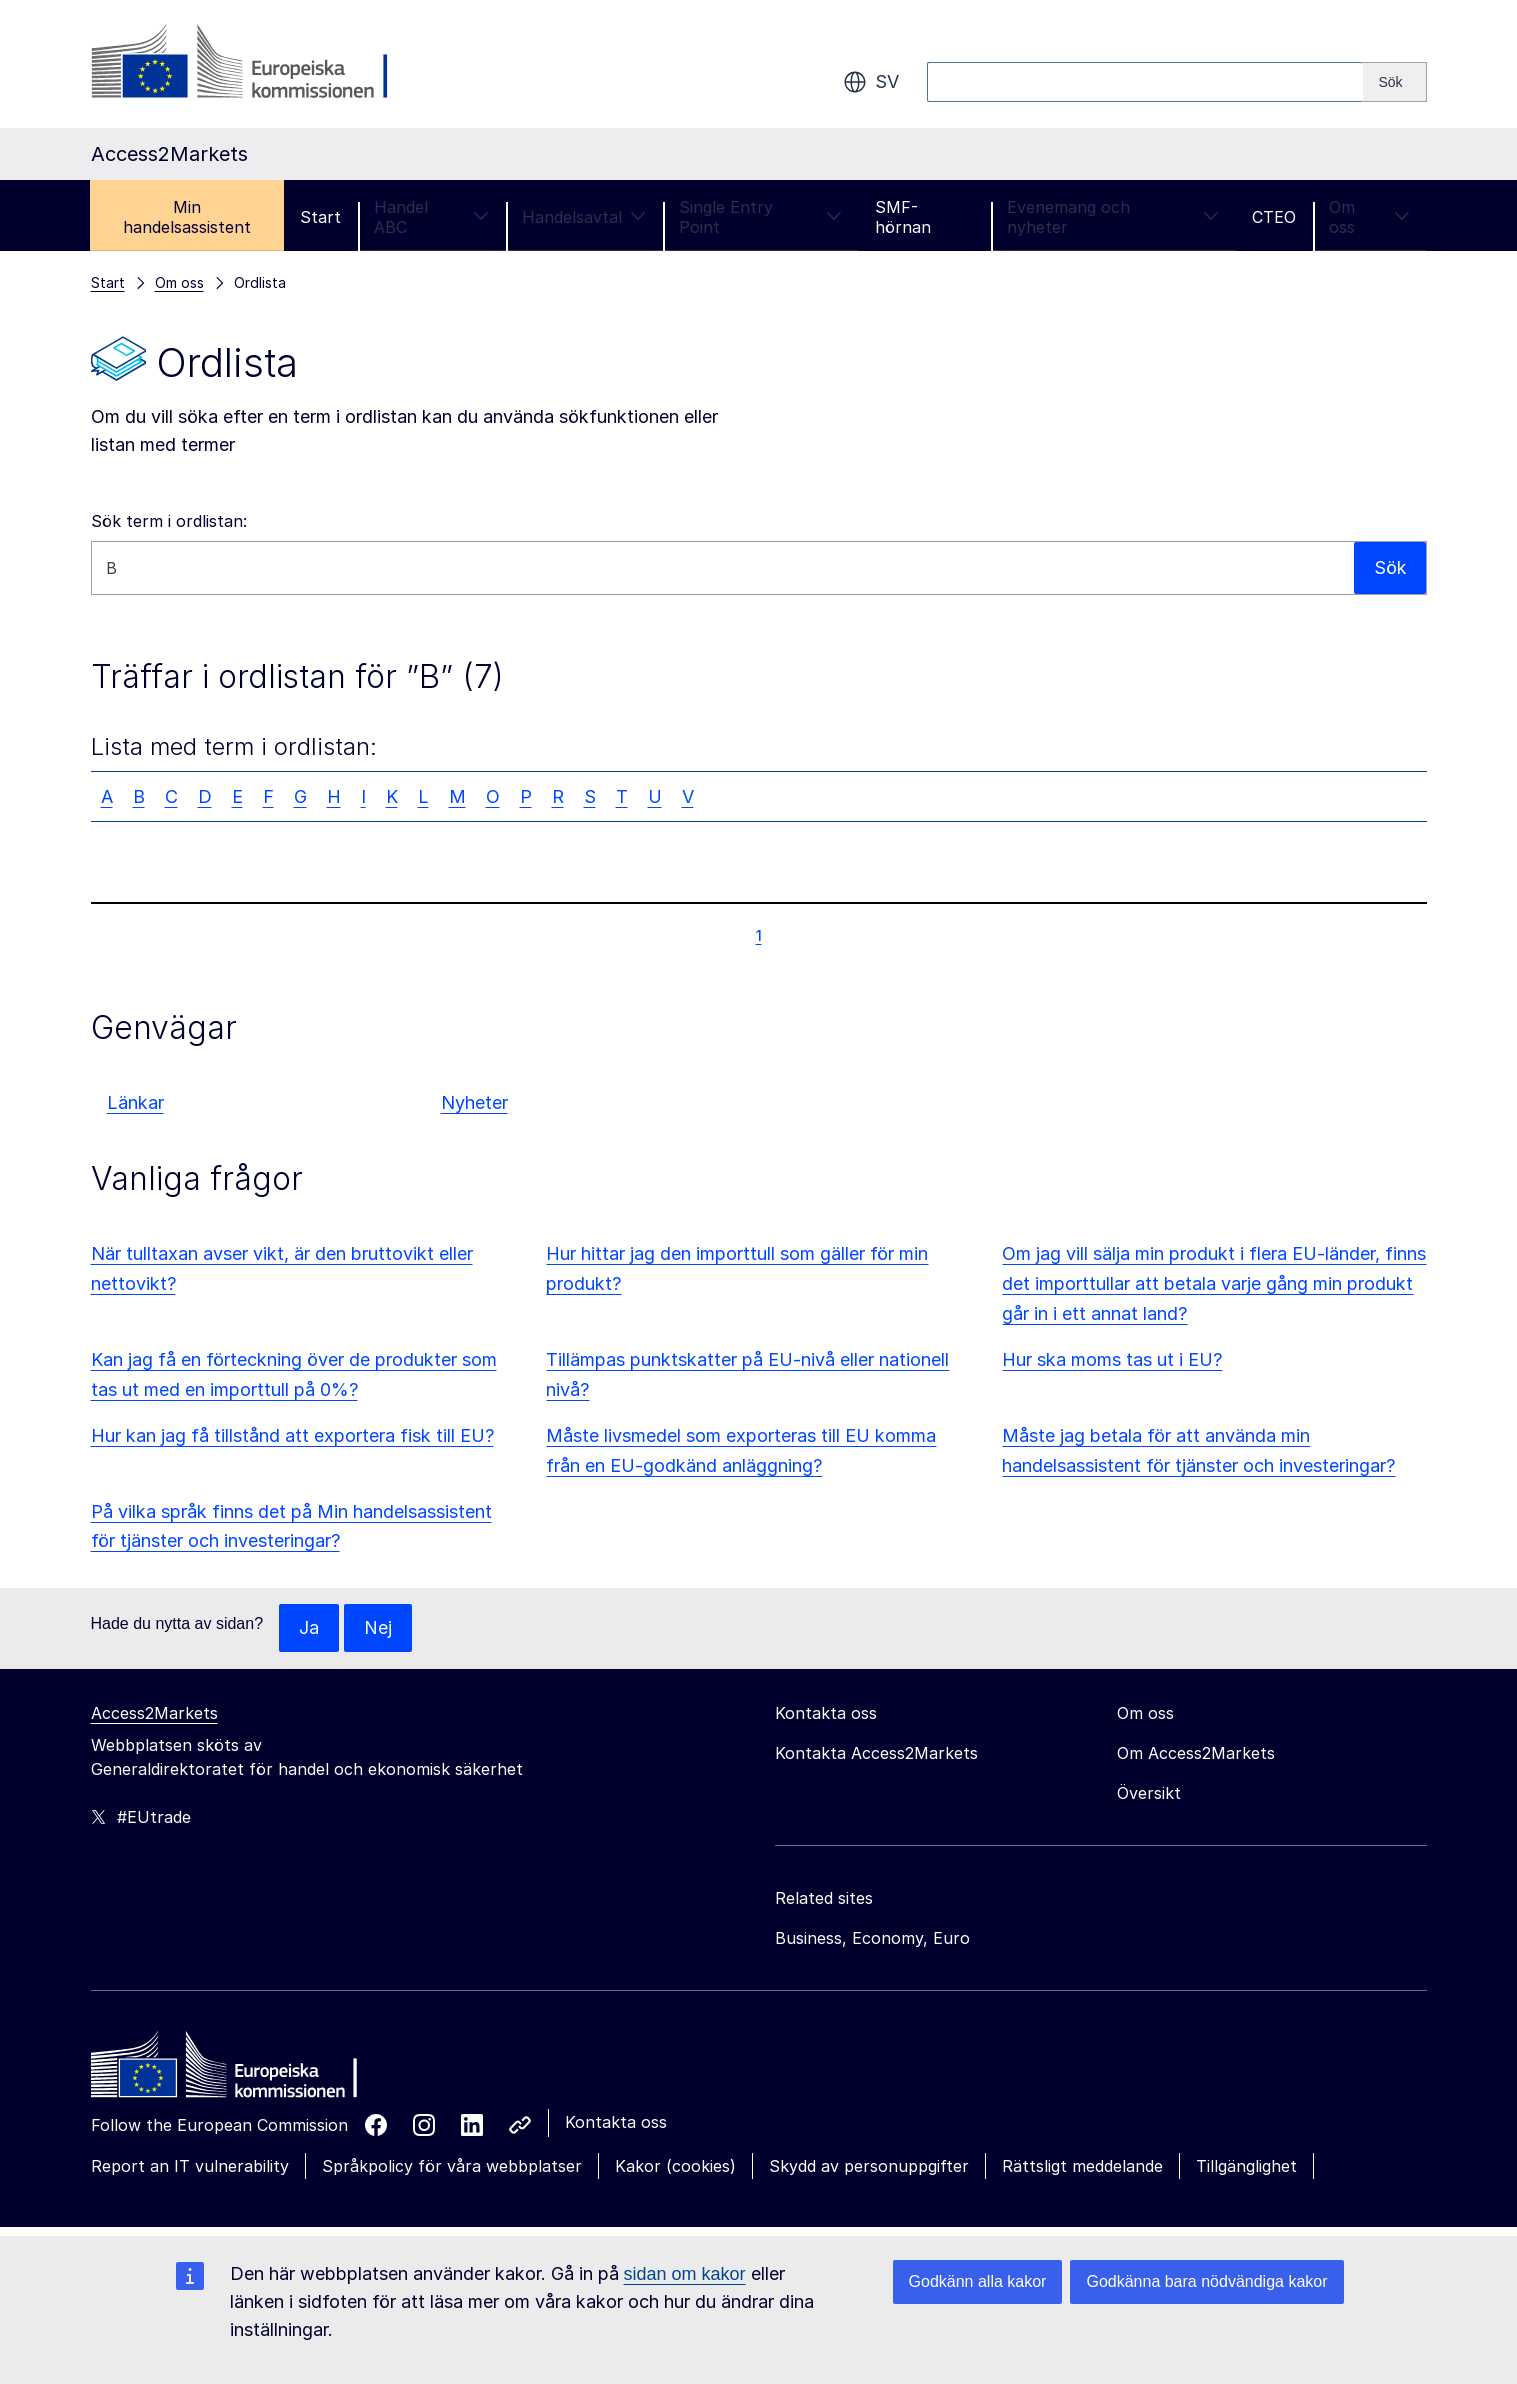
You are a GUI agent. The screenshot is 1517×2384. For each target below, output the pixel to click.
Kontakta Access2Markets (876, 1753)
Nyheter (474, 1102)
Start (320, 217)
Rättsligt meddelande (1082, 2166)
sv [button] (871, 82)
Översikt (1149, 1793)
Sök (1389, 567)
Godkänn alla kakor (978, 2281)
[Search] (1394, 82)
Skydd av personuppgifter (869, 2166)
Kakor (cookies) (675, 2166)
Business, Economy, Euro (872, 1938)
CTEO (1274, 217)
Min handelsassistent (187, 217)
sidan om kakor (685, 2274)
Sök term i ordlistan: (169, 521)
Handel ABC (431, 217)
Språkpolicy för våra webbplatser (452, 2166)
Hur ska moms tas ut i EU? (1112, 1359)
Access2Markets (154, 1713)
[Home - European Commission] (236, 2070)
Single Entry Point (760, 217)
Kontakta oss (616, 2122)
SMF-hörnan (903, 217)
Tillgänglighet (1246, 2166)
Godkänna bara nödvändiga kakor (1206, 2281)
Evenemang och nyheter (1113, 217)
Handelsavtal (584, 217)
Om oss (1369, 217)
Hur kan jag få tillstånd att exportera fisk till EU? (292, 1435)
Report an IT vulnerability (190, 2166)
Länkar (135, 1102)
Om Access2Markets (1196, 1753)
